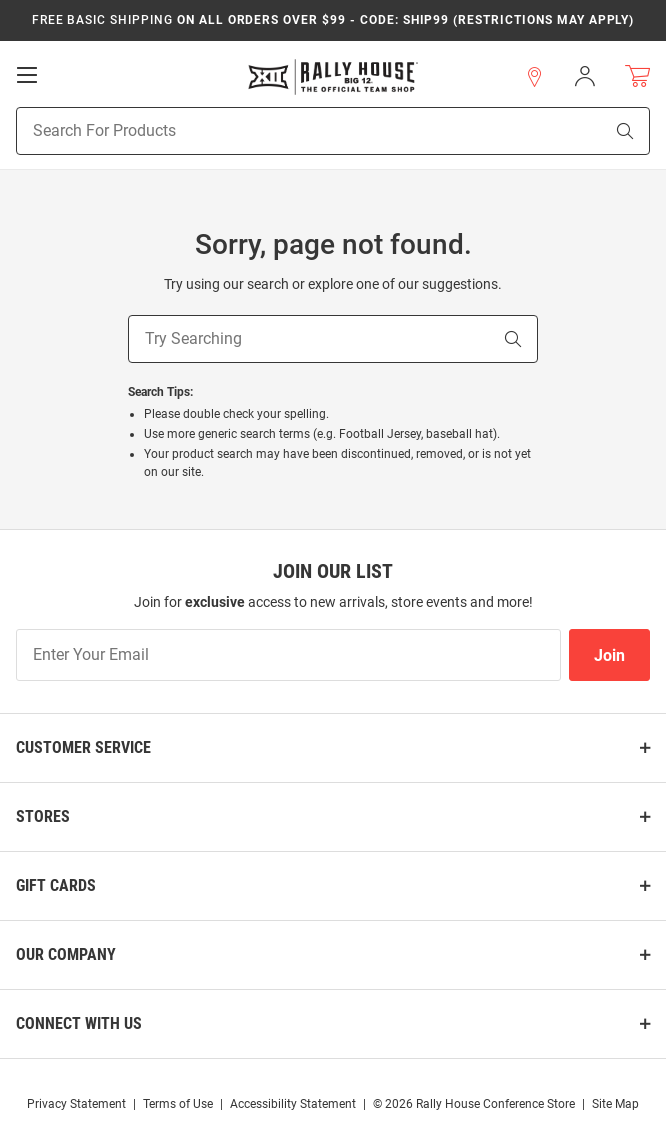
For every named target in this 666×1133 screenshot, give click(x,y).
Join (609, 655)
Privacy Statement (76, 1104)
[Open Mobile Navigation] (27, 75)
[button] (535, 77)
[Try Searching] (309, 339)
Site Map (615, 1104)
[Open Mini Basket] (637, 76)
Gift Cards (56, 885)
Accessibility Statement (293, 1104)
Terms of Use (178, 1104)
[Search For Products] (284, 131)
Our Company (66, 954)
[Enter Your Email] (288, 655)
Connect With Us (79, 1023)
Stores (43, 816)
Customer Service (83, 747)
